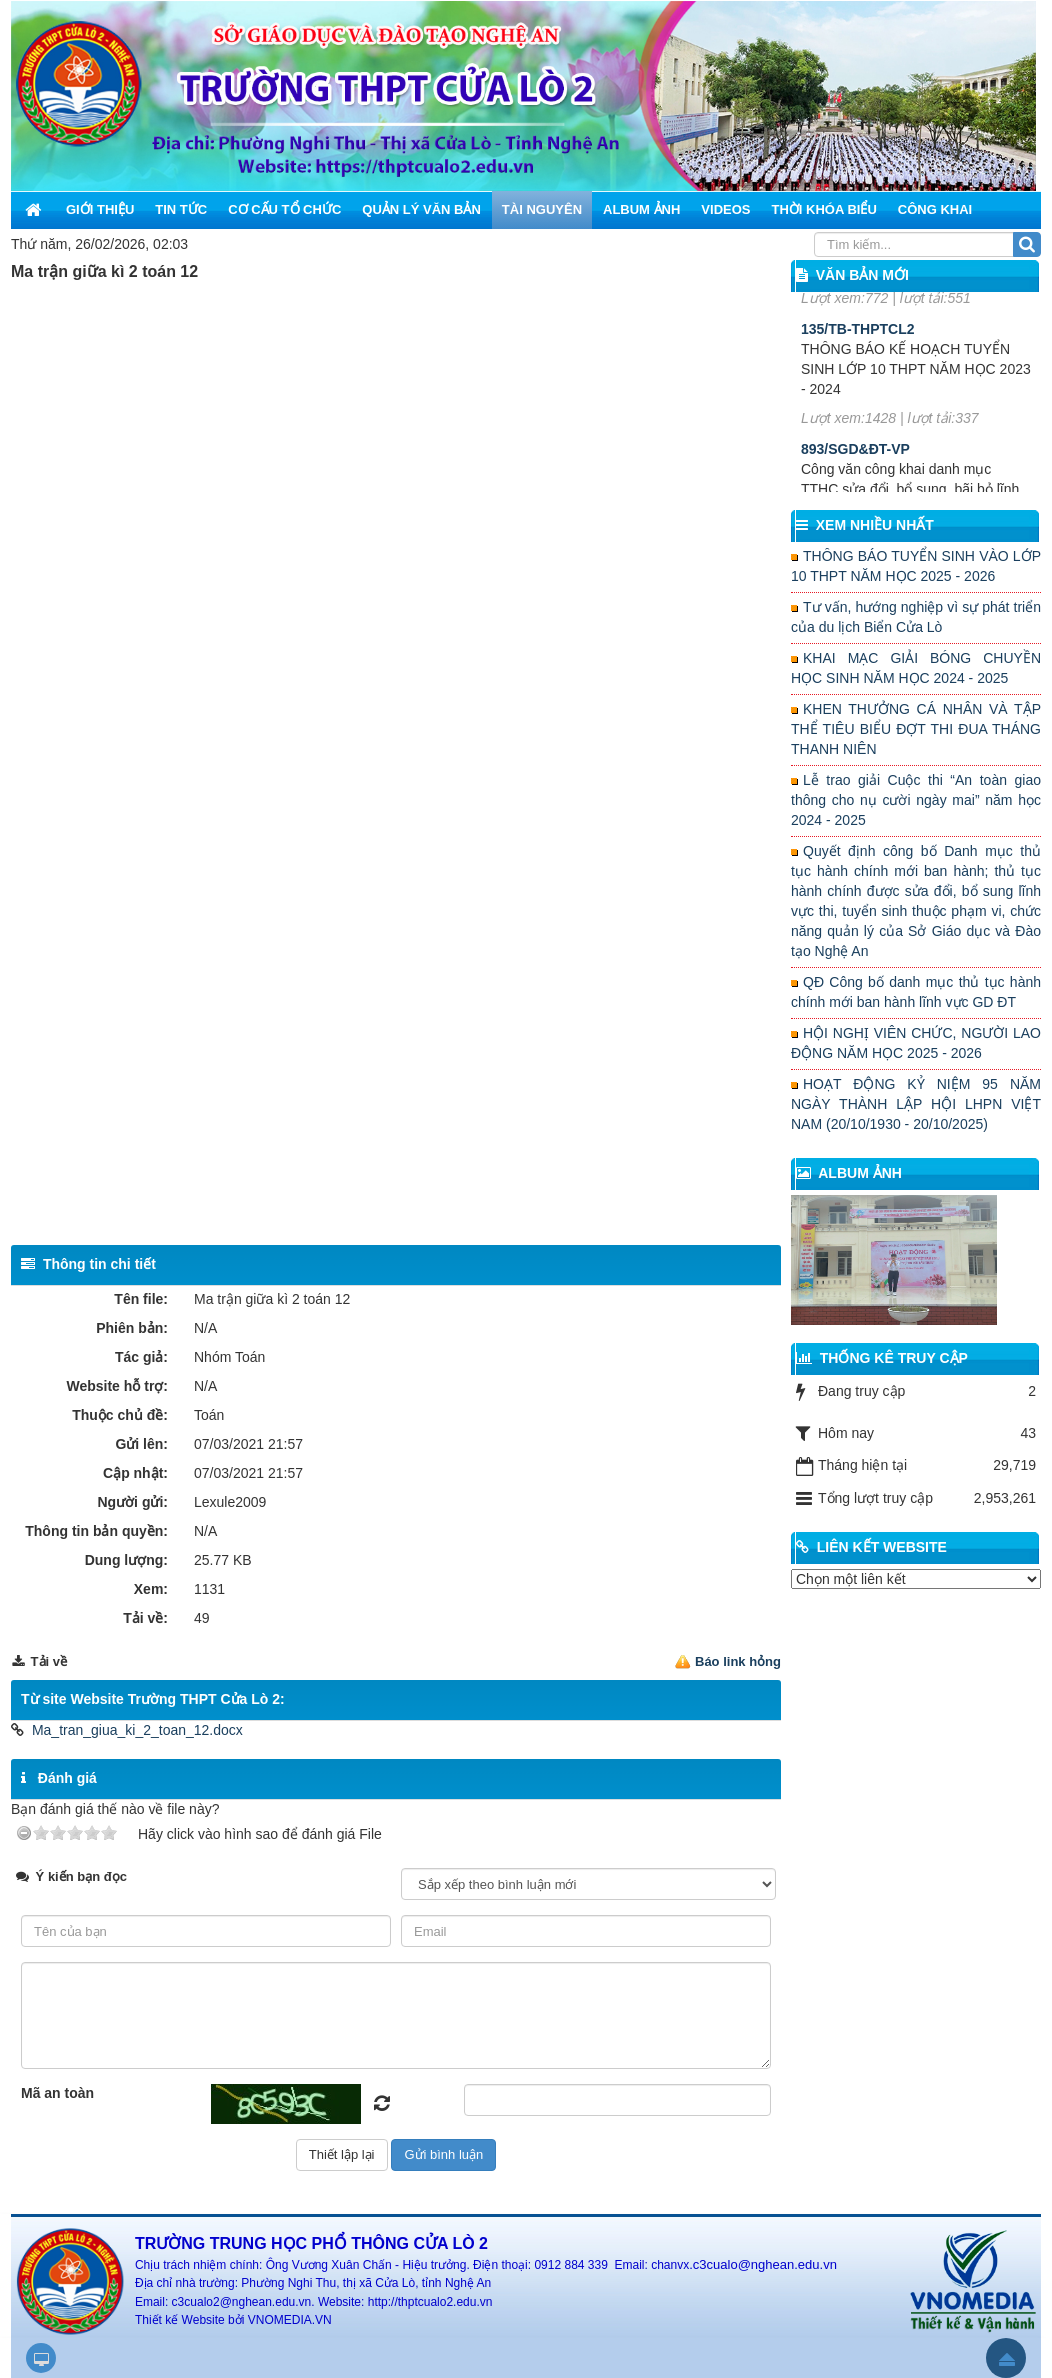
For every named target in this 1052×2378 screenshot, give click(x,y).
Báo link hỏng (738, 1661)
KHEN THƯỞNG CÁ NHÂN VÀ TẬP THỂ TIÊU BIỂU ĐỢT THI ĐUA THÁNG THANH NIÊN (916, 729)
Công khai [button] (935, 209)
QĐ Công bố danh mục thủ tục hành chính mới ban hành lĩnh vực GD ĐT (916, 992)
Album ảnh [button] (641, 209)
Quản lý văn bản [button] (421, 209)
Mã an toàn (57, 2093)
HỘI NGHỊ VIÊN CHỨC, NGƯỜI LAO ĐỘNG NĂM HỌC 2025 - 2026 (916, 1043)
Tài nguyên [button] (542, 209)
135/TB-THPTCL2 (858, 393)
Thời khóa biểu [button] (823, 209)
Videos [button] (725, 209)
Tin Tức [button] (181, 209)
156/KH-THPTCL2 (858, 294)
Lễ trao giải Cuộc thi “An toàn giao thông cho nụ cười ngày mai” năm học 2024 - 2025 (916, 800)
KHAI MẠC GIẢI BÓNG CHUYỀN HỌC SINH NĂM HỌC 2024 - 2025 (916, 668)
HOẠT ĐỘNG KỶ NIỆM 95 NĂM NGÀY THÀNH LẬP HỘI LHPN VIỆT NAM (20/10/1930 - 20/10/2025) (916, 1104)
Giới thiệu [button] (100, 209)
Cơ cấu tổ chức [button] (284, 209)
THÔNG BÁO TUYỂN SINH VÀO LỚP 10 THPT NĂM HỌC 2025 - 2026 (916, 566)
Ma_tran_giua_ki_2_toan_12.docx (137, 1730)
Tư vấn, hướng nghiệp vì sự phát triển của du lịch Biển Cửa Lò (916, 617)
